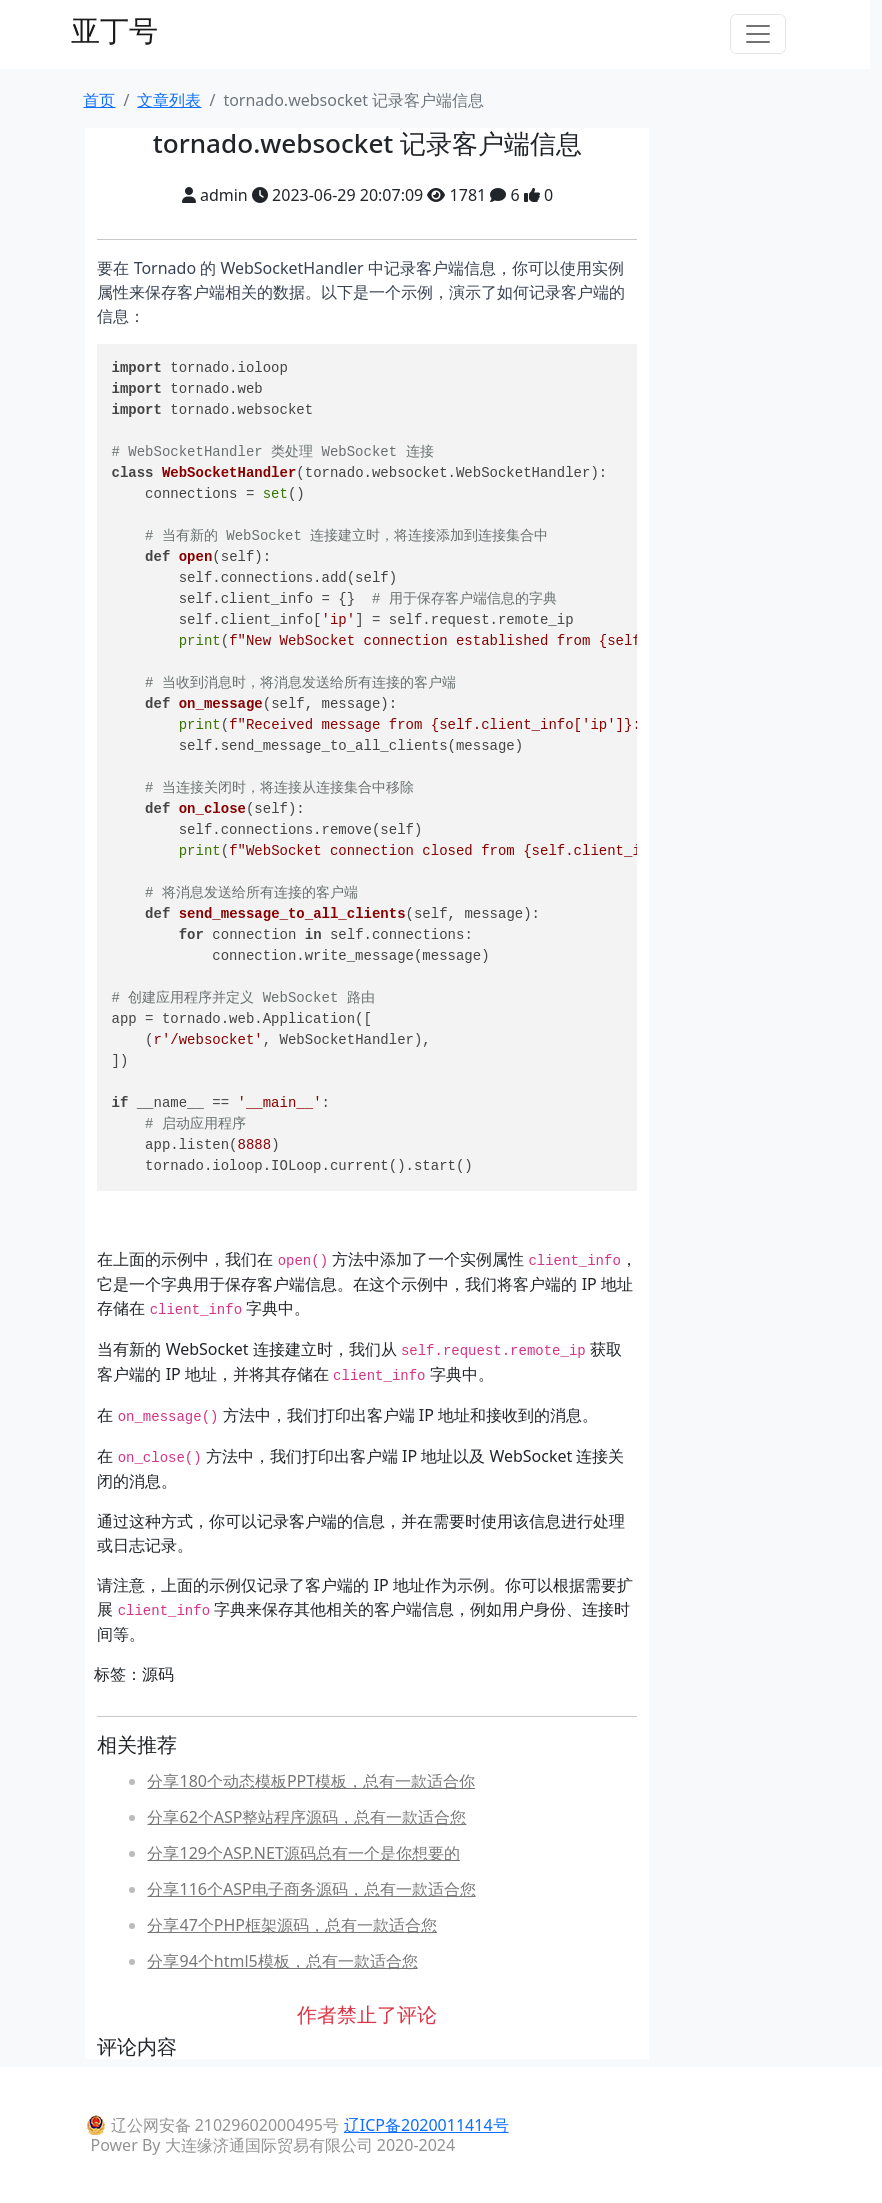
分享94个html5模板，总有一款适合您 (282, 1961)
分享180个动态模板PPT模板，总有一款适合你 (311, 1781)
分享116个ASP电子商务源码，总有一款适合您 (311, 1889)
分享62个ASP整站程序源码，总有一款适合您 (306, 1817)
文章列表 (169, 100)
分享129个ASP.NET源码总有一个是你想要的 (303, 1853)
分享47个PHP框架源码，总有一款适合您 (292, 1925)
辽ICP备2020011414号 (426, 2125)
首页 (99, 100)
